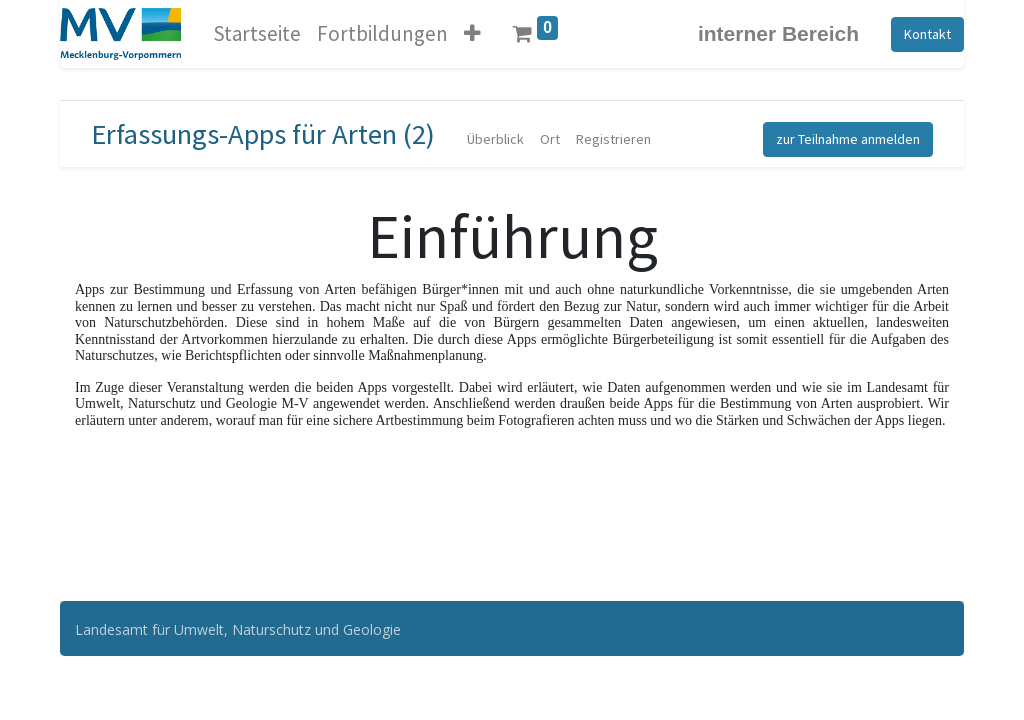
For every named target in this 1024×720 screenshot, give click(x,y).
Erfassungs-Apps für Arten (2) (263, 134)
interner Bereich (778, 33)
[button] (472, 34)
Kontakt (927, 34)
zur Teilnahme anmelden (848, 139)
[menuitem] (257, 34)
